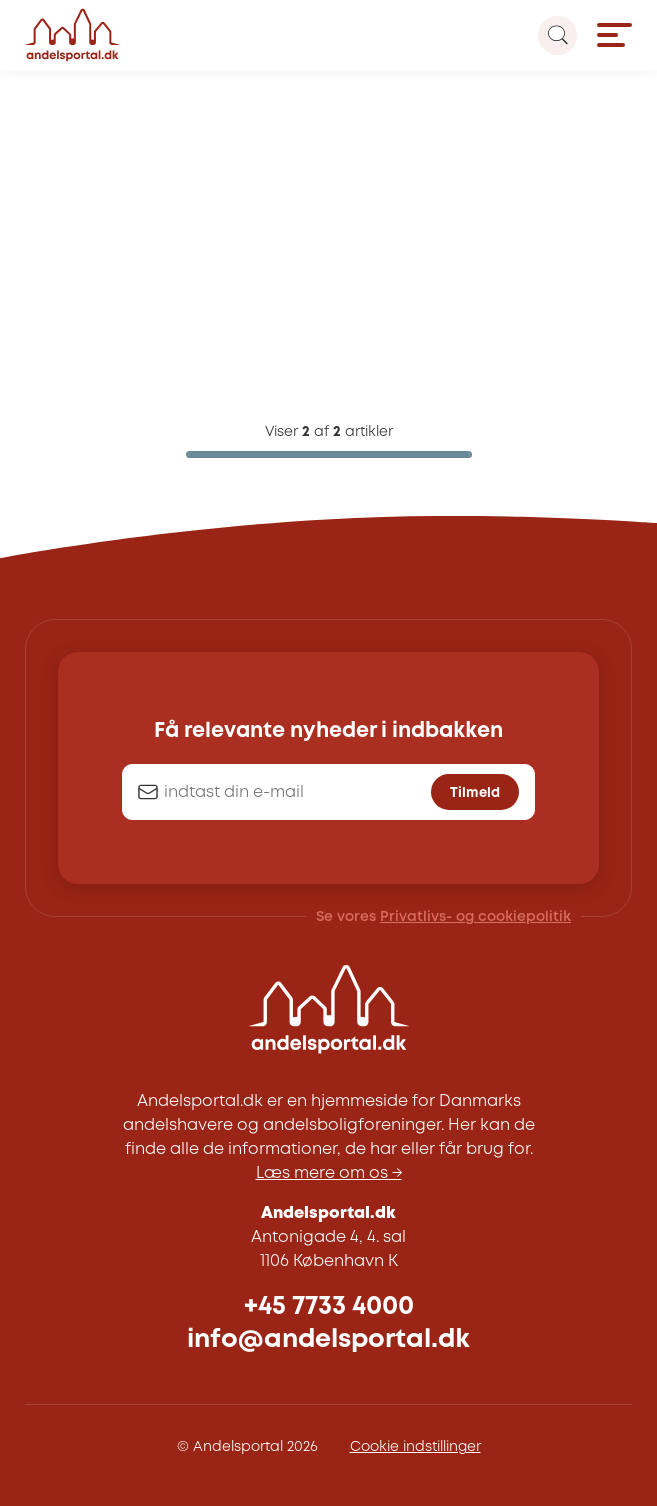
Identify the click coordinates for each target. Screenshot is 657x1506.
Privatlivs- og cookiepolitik (475, 917)
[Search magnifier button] (557, 35)
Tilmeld (475, 793)
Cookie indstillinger (415, 1447)
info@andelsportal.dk (328, 1339)
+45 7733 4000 (329, 1306)
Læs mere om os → (329, 1173)
